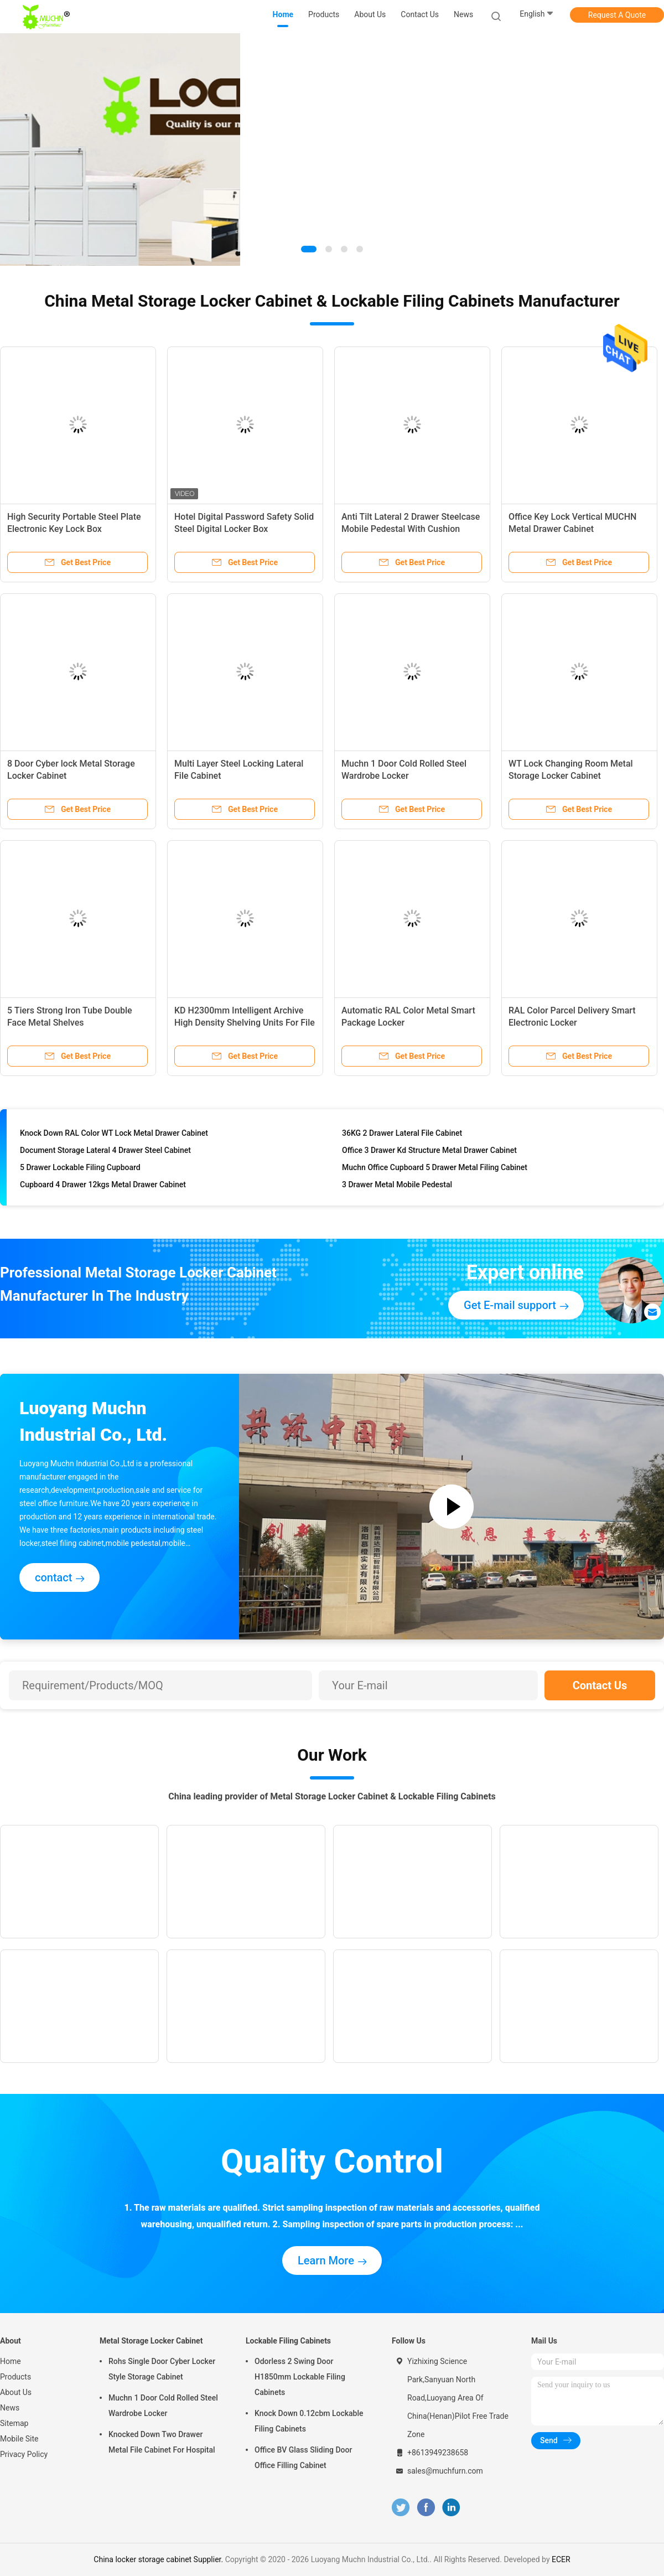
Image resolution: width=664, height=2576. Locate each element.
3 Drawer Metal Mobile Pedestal (397, 1187)
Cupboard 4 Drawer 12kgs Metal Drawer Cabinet (103, 1187)
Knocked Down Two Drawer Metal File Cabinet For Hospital (161, 2442)
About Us (16, 2392)
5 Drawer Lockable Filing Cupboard (80, 1170)
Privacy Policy (24, 2454)
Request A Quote (617, 15)
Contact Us (600, 1685)
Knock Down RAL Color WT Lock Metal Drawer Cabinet (114, 1135)
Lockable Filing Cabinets (288, 2340)
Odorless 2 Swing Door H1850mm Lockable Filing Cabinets (300, 2377)
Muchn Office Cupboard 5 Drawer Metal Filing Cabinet (434, 1170)
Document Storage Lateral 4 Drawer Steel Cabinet (105, 1153)
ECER (561, 2559)
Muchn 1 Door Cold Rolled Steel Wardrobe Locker (163, 2405)
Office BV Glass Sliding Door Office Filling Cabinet (303, 2457)
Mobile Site (19, 2438)
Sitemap (14, 2423)
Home (10, 2361)
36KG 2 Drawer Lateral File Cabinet (402, 1135)
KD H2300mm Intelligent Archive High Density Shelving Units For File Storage (244, 1022)
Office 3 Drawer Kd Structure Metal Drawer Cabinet (429, 1153)
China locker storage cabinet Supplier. (159, 2559)
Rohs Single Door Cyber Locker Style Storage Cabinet (161, 2369)
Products (15, 2376)
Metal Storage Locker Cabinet (151, 2340)
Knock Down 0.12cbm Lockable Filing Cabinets (309, 2421)
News (9, 2407)
